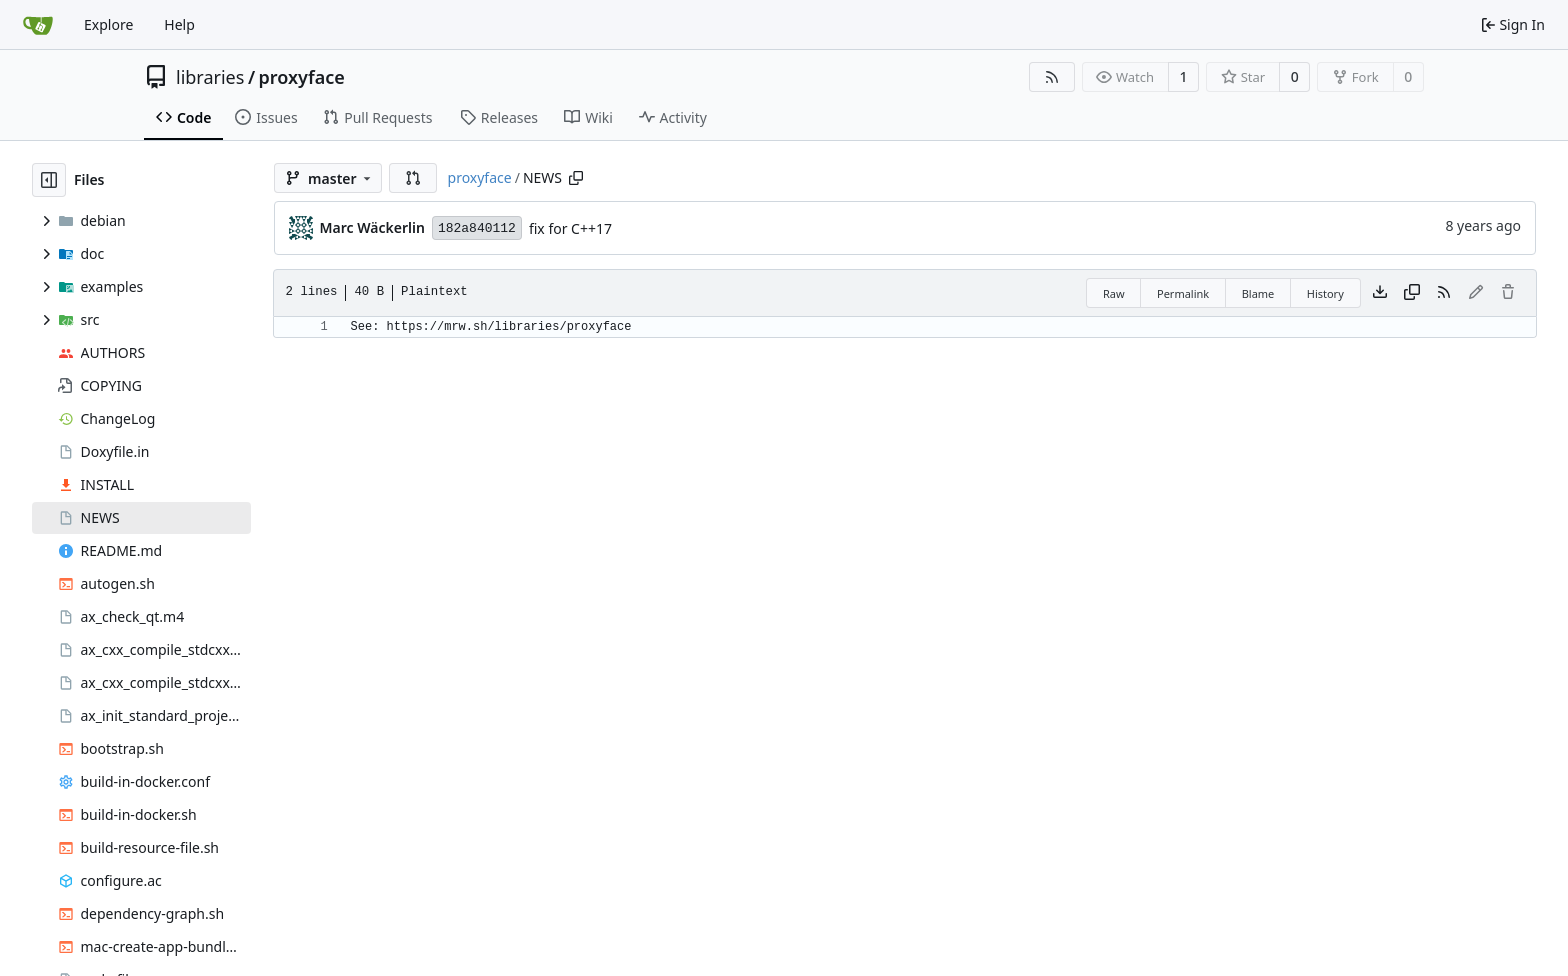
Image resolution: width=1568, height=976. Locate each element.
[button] (413, 178)
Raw (1114, 293)
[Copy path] (576, 178)
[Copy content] (1412, 293)
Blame (1258, 293)
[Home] (38, 25)
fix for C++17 (570, 228)
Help (179, 24)
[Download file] (1380, 293)
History (1325, 293)
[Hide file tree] (49, 180)
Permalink (1183, 293)
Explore (108, 24)
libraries (210, 77)
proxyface (302, 77)
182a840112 (477, 228)
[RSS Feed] (1052, 77)
